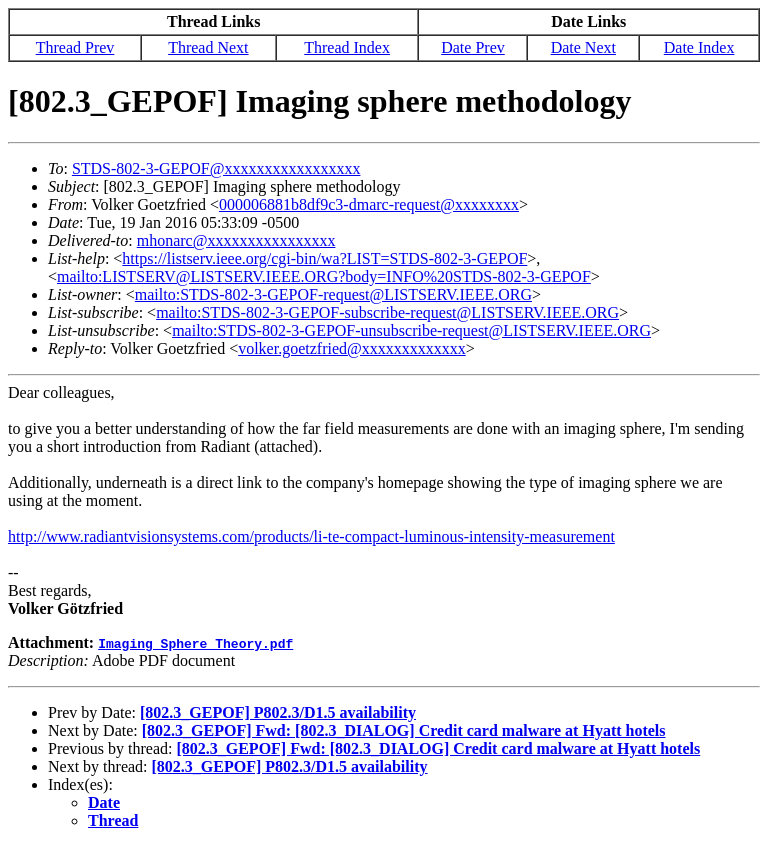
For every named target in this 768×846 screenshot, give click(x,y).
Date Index (699, 47)
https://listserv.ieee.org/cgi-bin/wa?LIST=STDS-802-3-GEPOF (324, 258)
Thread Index (347, 47)
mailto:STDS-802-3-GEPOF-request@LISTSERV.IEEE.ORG (333, 294)
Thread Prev (75, 47)
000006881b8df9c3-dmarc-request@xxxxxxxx (369, 204)
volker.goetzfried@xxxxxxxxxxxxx (352, 348)
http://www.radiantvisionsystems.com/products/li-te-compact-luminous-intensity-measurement (311, 536)
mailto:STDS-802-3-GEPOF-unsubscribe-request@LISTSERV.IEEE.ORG (411, 330)
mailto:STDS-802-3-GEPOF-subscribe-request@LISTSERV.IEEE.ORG (387, 312)
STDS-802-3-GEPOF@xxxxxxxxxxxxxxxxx (216, 168)
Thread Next (208, 47)
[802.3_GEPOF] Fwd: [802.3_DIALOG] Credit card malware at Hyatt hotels (404, 730)
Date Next (583, 47)
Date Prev (473, 47)
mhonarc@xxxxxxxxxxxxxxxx (236, 240)
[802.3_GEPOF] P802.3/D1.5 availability (278, 712)
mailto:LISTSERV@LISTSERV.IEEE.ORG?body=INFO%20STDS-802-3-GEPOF (324, 276)
